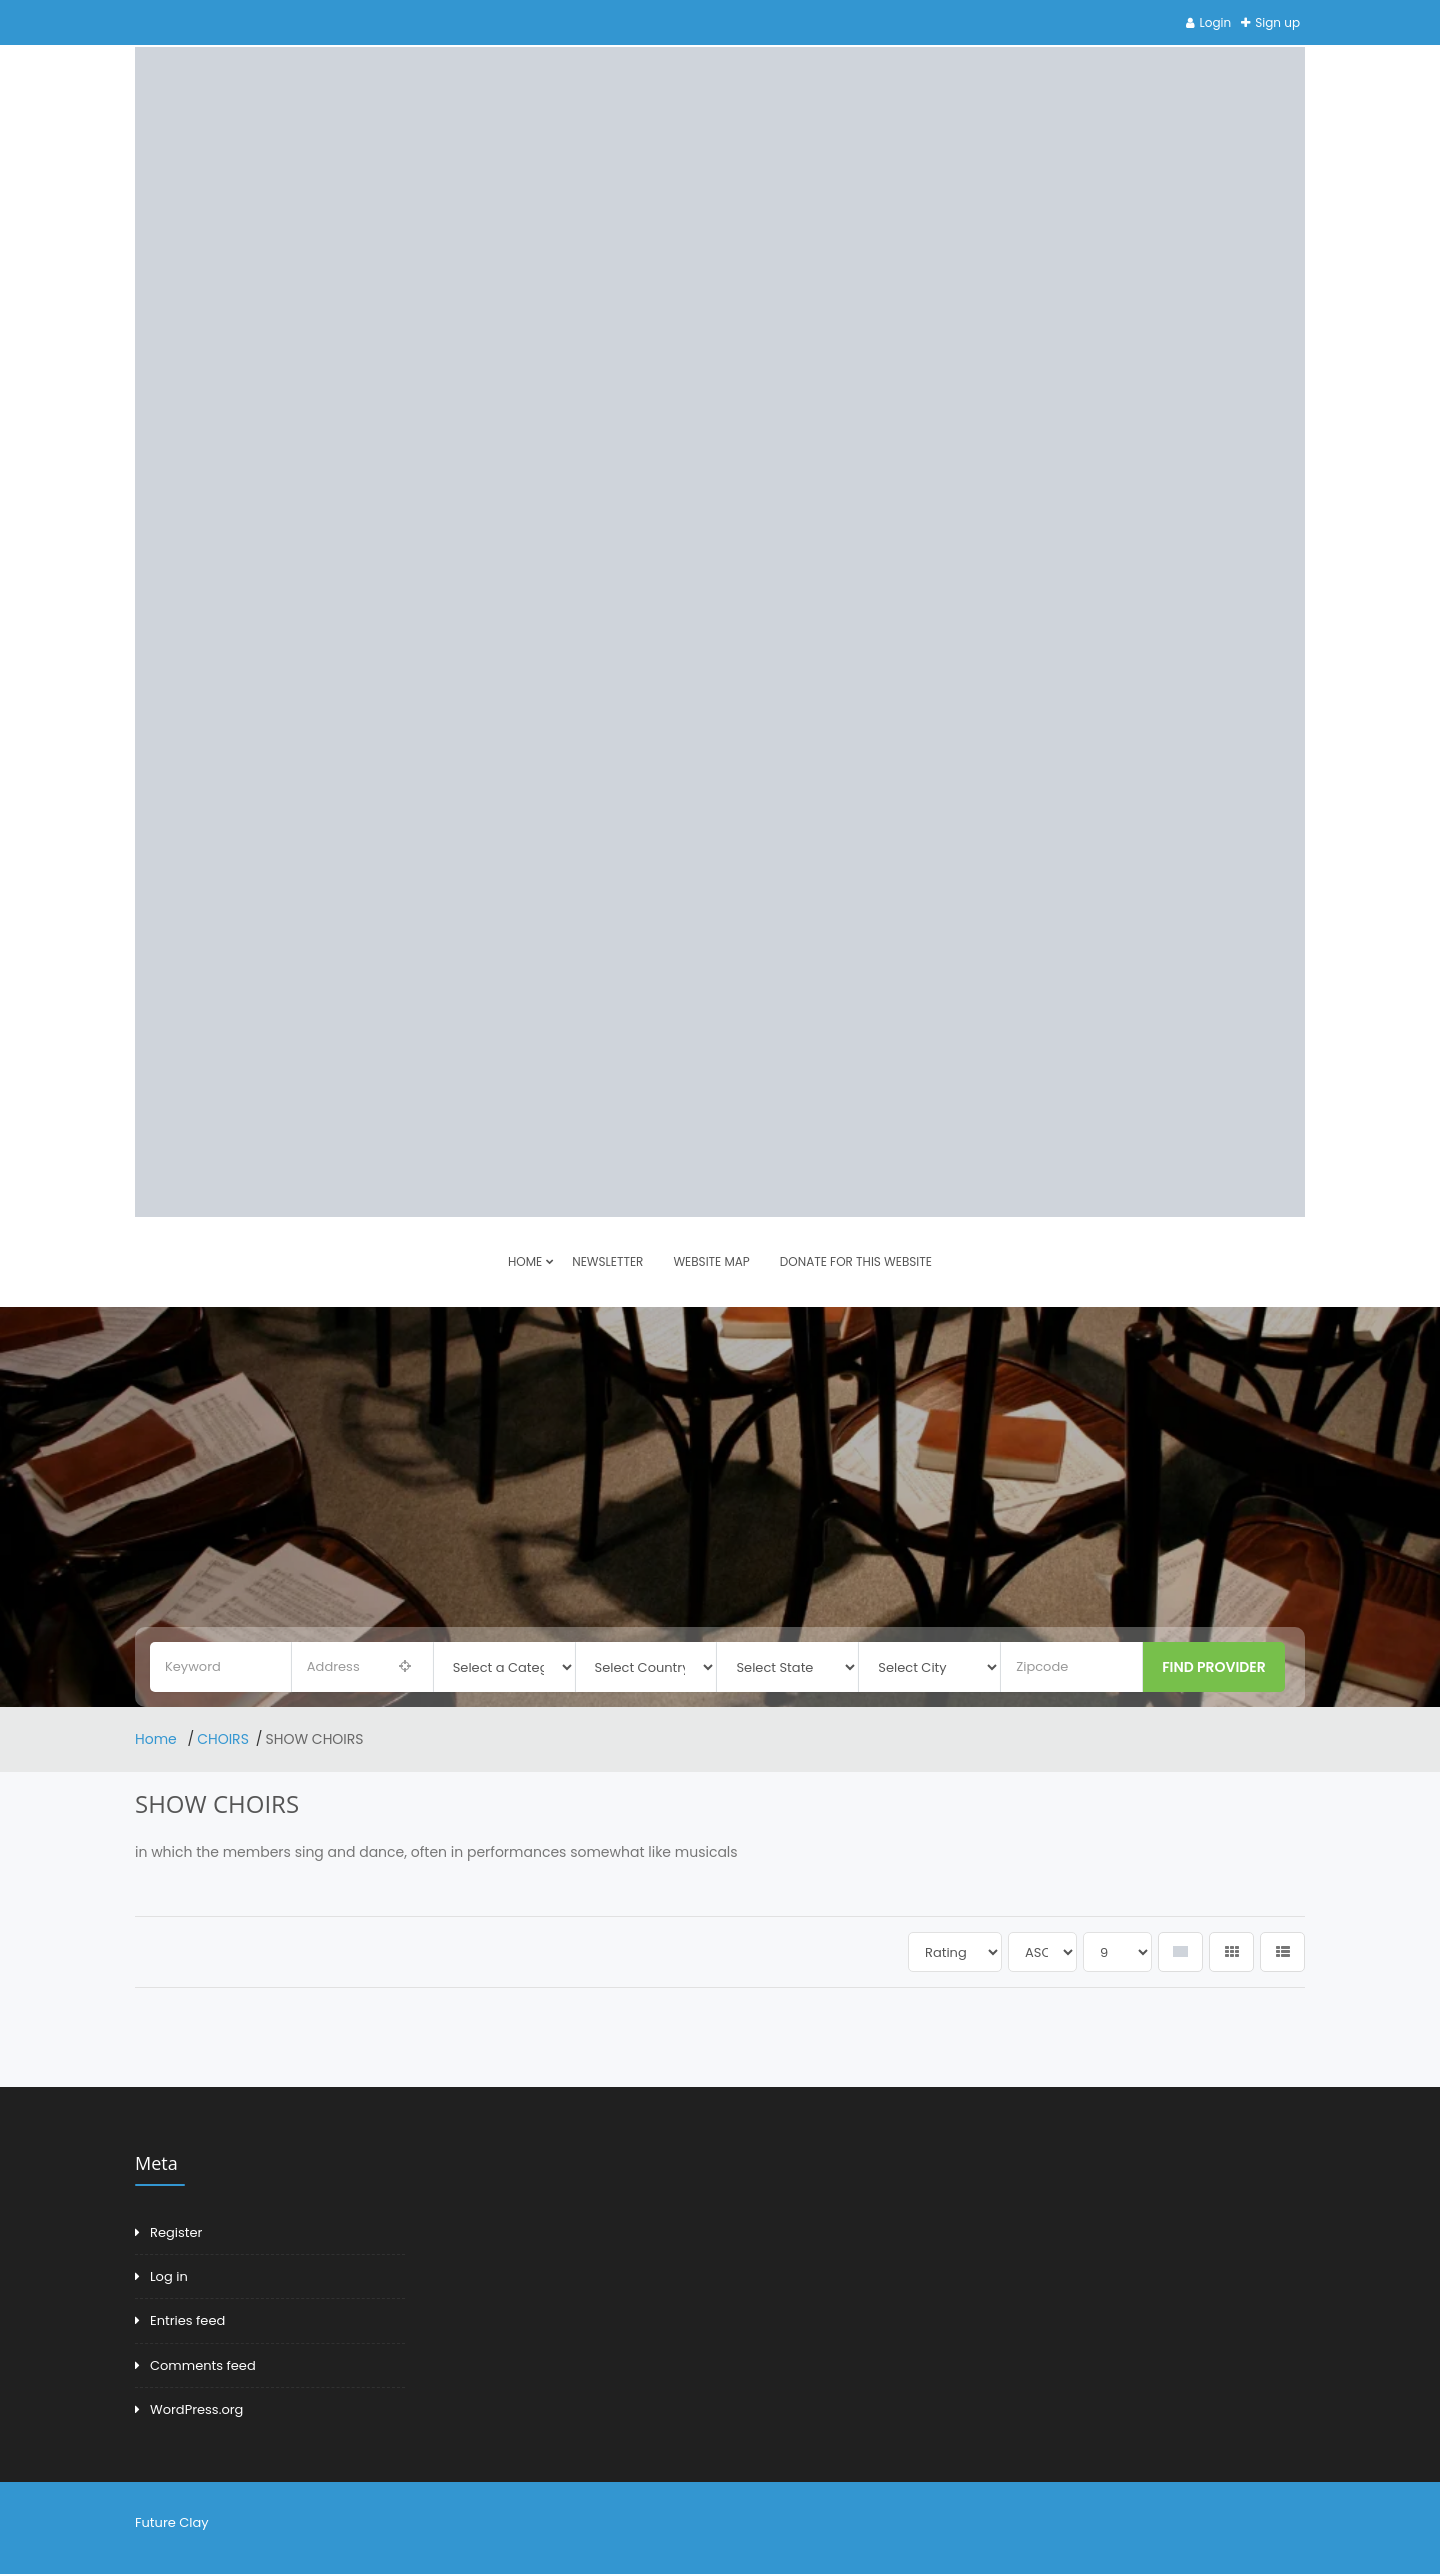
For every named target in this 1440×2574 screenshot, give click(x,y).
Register (176, 2232)
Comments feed (203, 2365)
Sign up (1277, 22)
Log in (169, 2276)
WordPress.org (196, 2409)
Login (1216, 22)
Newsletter (607, 1261)
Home (158, 1739)
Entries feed (187, 2320)
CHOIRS (223, 1739)
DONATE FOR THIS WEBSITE (856, 1261)
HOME (525, 1261)
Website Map (711, 1261)
